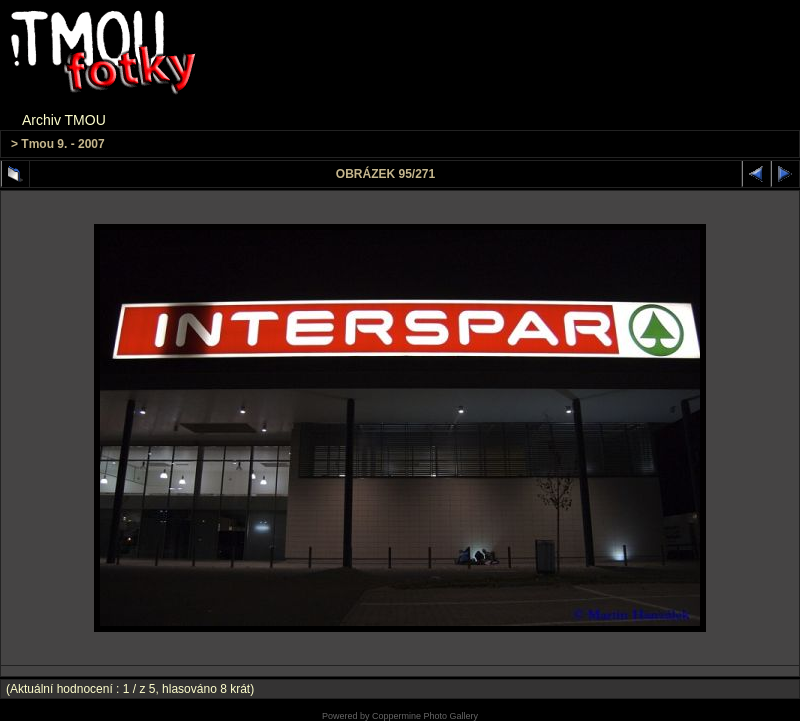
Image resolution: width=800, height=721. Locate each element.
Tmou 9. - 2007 (62, 144)
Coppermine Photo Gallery (425, 716)
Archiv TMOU (64, 120)
